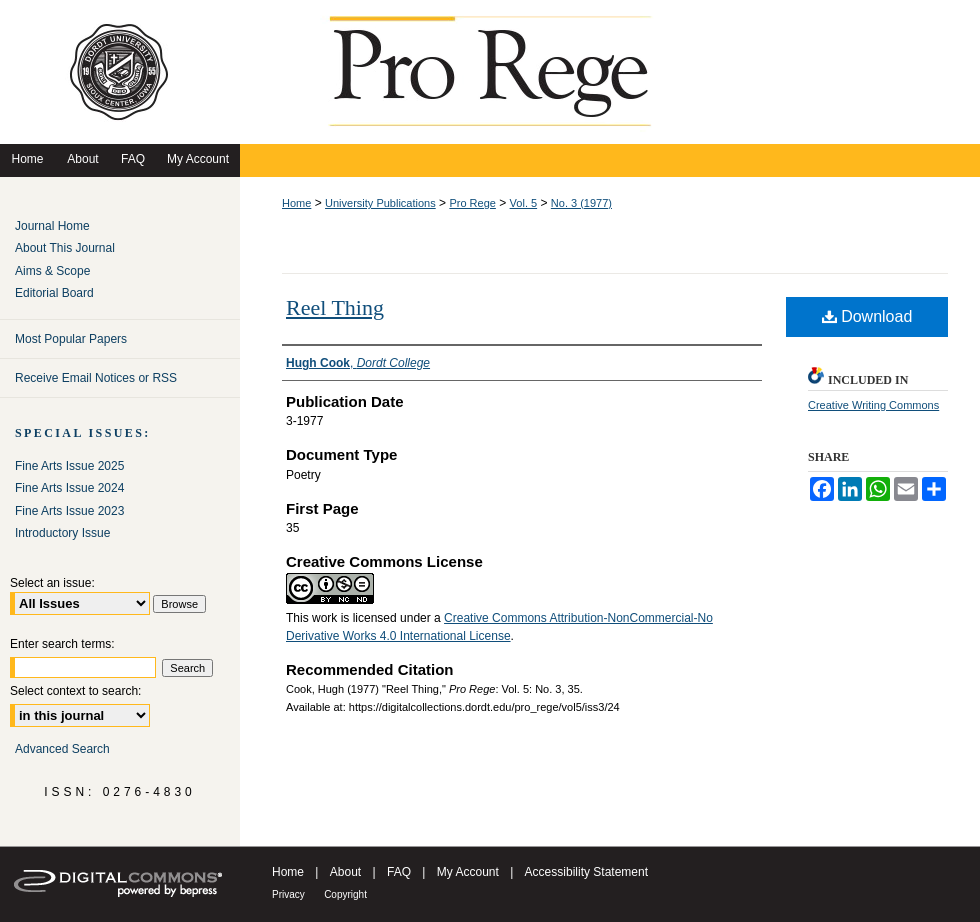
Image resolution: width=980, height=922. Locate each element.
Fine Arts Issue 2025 (69, 466)
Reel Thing (335, 307)
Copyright (345, 894)
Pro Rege (472, 203)
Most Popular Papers (71, 339)
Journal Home (52, 226)
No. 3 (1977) (581, 203)
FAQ (399, 872)
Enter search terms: (62, 644)
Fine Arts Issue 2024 (69, 488)
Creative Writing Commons (873, 405)
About (345, 872)
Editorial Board (54, 293)
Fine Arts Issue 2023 (69, 511)
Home (296, 203)
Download (867, 316)
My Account (468, 872)
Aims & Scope (52, 271)
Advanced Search (62, 749)
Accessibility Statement (586, 872)
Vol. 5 (524, 203)
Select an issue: (52, 583)
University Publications (380, 203)
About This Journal (65, 248)
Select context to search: (75, 691)
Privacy (288, 894)
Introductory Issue (62, 533)
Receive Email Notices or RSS (96, 378)
